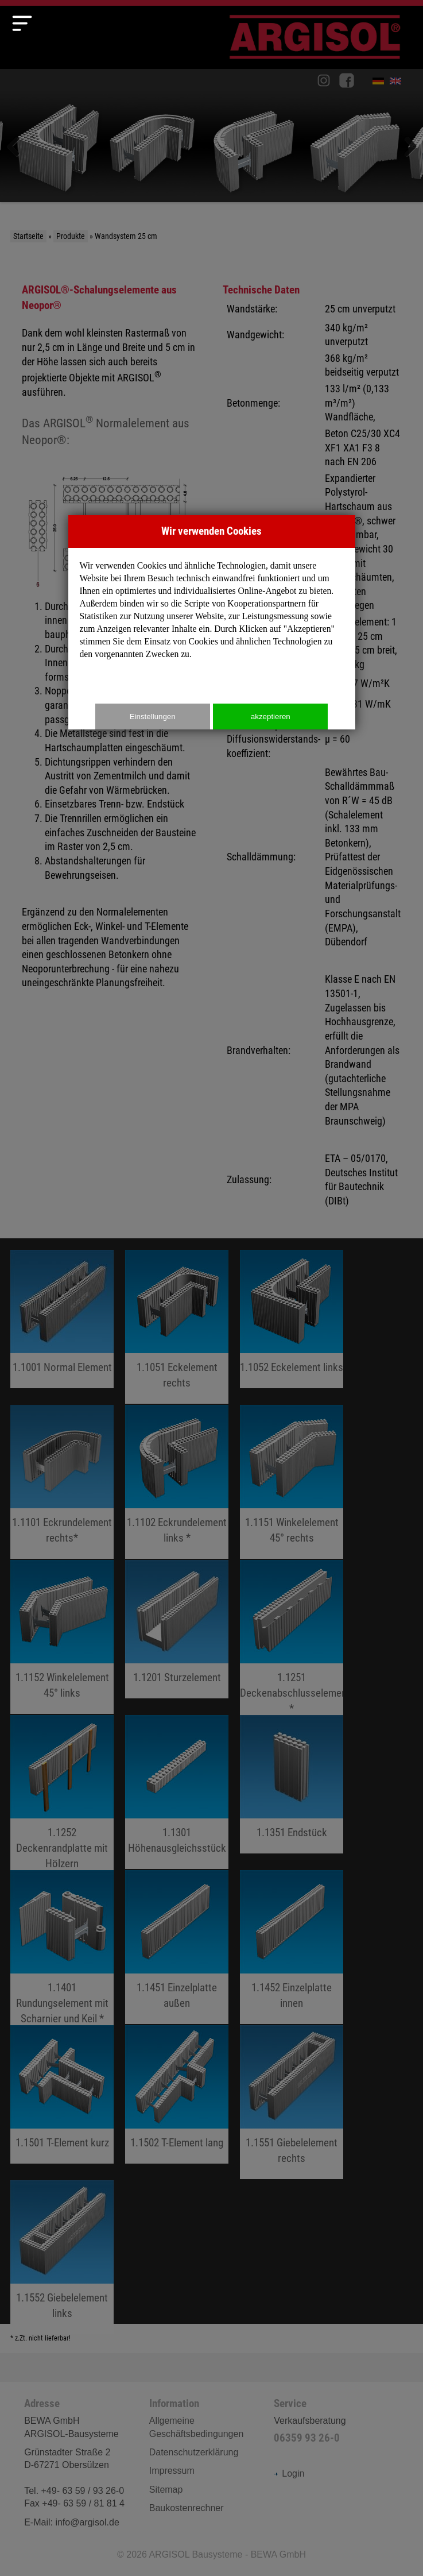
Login (289, 2473)
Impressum (172, 2470)
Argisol (321, 41)
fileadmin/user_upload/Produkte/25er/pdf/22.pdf (62, 1637)
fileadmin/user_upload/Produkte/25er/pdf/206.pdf (62, 2257)
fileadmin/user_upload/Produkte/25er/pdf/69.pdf (176, 1482)
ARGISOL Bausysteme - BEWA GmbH (227, 2554)
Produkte (70, 236)
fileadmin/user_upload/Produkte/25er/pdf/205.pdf (291, 2102)
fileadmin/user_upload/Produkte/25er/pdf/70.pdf (291, 1482)
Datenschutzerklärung (194, 2452)
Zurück (17, 147)
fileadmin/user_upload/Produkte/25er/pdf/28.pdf (176, 1792)
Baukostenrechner (186, 2508)
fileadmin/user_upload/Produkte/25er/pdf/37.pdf (291, 1947)
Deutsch (381, 83)
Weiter (405, 147)
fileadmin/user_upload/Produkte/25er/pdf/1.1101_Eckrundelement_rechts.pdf (62, 1482)
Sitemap (166, 2489)
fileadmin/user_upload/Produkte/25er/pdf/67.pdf (176, 1327)
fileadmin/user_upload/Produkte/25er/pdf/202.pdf (62, 1319)
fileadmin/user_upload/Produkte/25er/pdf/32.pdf (62, 2094)
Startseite (28, 236)
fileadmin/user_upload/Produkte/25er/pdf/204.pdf (291, 1784)
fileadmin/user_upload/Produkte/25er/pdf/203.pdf (176, 1629)
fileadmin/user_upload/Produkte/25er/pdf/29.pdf (62, 1954)
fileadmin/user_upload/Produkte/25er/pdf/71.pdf (176, 2094)
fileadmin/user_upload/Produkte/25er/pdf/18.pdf (291, 1319)
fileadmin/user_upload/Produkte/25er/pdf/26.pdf (62, 1799)
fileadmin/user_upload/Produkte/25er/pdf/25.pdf (291, 1644)
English (398, 83)
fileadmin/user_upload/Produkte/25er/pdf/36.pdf (176, 1947)
